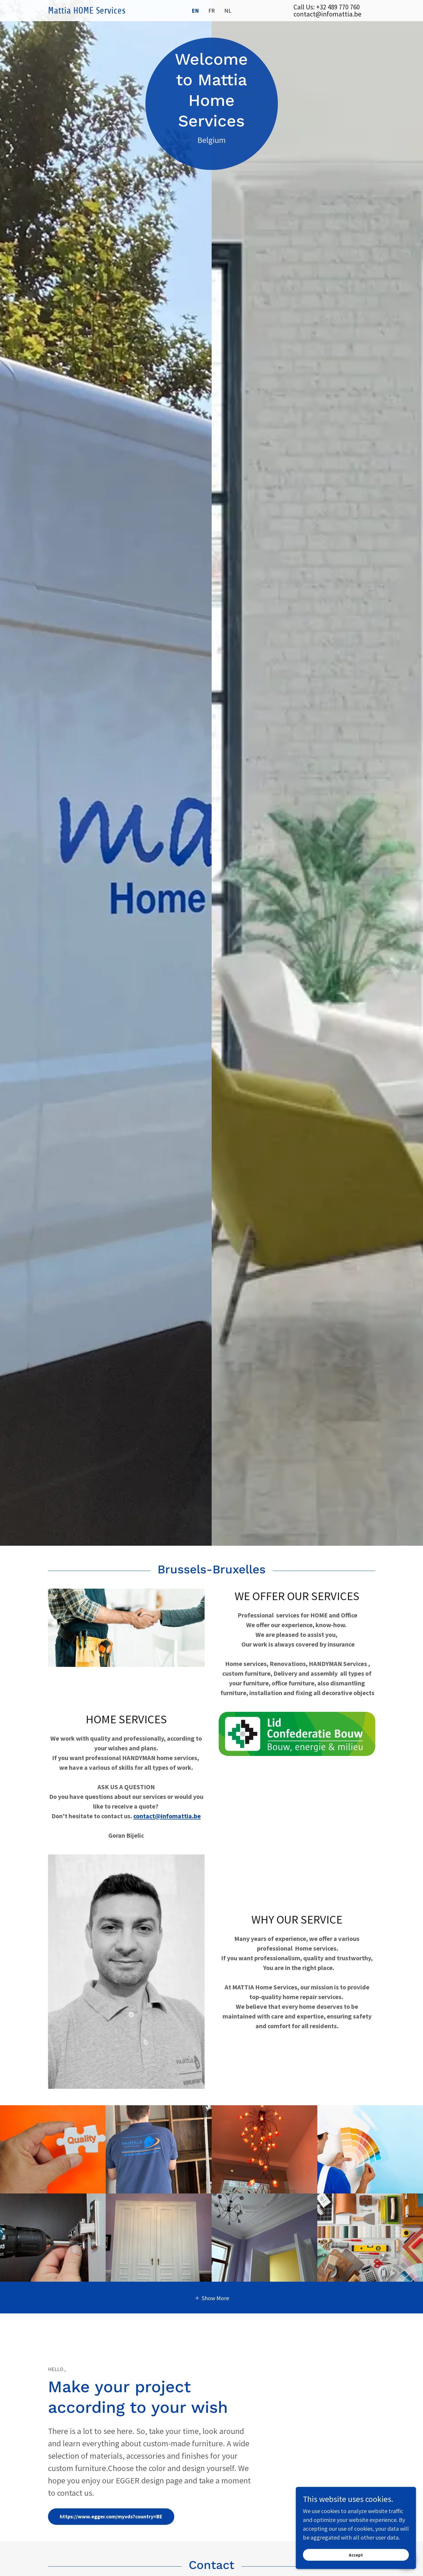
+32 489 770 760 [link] (338, 7)
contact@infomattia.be (167, 1816)
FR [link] (211, 10)
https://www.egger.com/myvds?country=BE (111, 2516)
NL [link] (227, 10)
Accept (357, 2555)
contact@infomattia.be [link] (327, 14)
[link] (89, 11)
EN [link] (195, 10)
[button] (211, 2297)
